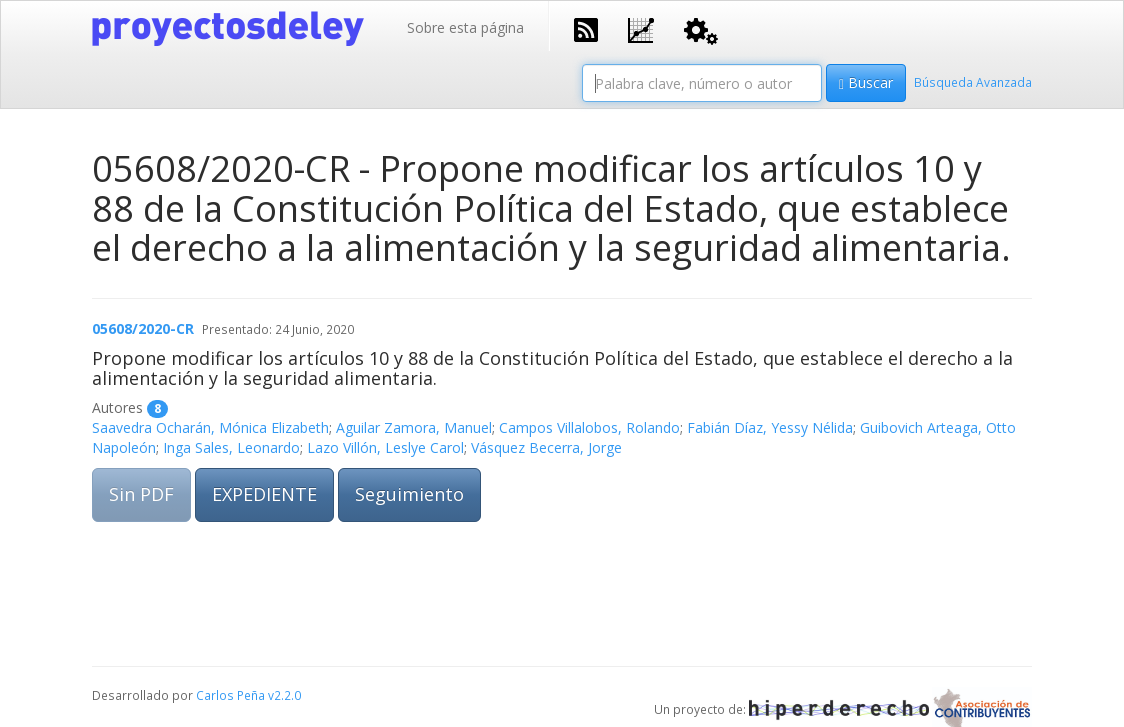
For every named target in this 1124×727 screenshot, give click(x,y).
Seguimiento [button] (409, 494)
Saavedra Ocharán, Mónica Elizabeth (210, 427)
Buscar (866, 82)
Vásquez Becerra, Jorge (546, 447)
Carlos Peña (230, 695)
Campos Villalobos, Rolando (589, 427)
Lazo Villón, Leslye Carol (385, 447)
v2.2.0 (284, 695)
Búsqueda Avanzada (973, 82)
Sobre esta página (465, 27)
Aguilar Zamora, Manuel (414, 427)
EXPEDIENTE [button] (264, 494)
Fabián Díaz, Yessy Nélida (770, 427)
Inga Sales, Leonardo (231, 447)
